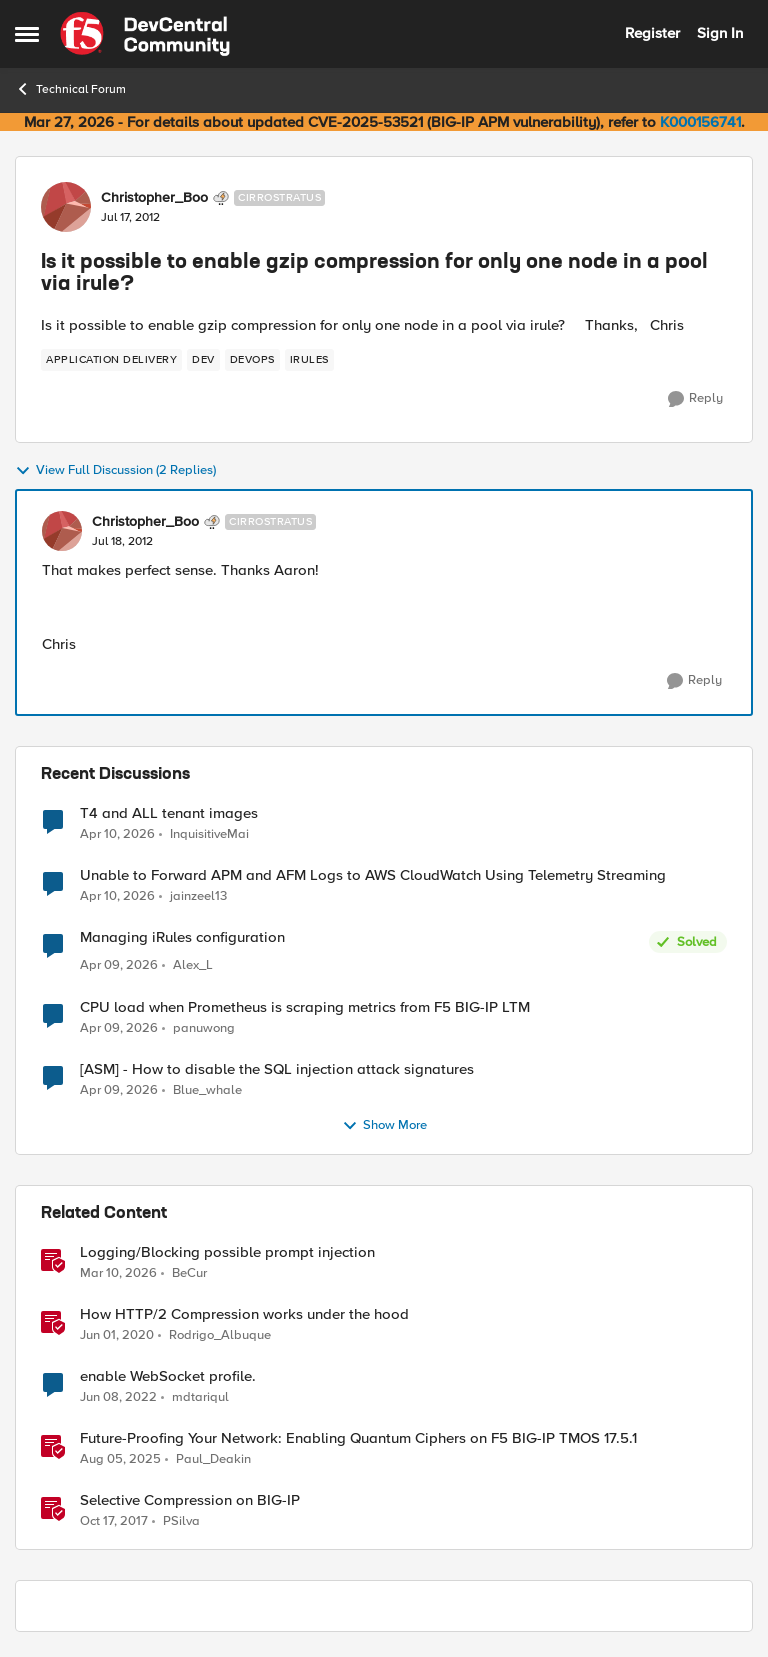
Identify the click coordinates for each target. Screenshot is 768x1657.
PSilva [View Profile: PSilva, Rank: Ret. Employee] (181, 1520)
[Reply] (695, 399)
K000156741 (700, 122)
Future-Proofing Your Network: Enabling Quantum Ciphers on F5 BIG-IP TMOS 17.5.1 (358, 1438)
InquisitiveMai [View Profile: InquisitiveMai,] (209, 833)
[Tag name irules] (309, 360)
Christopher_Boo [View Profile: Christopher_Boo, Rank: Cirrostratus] (154, 198)
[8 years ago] (114, 1521)
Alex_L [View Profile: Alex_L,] (193, 965)
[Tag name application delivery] (111, 360)
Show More (384, 1126)
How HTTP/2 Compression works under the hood (244, 1314)
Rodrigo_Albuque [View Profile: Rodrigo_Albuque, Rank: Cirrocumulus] (220, 1334)
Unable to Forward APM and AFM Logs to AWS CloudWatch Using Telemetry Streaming (373, 875)
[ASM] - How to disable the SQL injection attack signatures (277, 1069)
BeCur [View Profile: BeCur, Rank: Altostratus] (189, 1272)
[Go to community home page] (145, 34)
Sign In (720, 33)
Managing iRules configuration (182, 937)
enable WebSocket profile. (168, 1376)
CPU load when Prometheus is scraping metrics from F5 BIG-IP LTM (305, 1007)
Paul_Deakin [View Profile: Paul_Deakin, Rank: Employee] (213, 1458)
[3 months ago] (117, 834)
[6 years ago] (117, 1335)
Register (652, 33)
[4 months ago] (118, 1273)
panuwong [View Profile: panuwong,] (204, 1027)
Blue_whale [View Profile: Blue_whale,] (207, 1089)
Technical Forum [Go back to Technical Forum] (70, 89)
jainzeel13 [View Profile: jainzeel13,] (198, 896)
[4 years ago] (118, 1397)
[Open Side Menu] (27, 34)
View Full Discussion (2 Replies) (115, 471)
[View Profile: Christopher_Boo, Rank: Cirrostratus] (66, 207)
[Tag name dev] (203, 360)
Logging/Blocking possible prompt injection (227, 1252)
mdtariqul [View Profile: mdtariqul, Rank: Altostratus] (200, 1396)
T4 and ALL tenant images (169, 813)
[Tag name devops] (252, 360)
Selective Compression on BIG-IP (190, 1500)
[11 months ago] (120, 1459)
